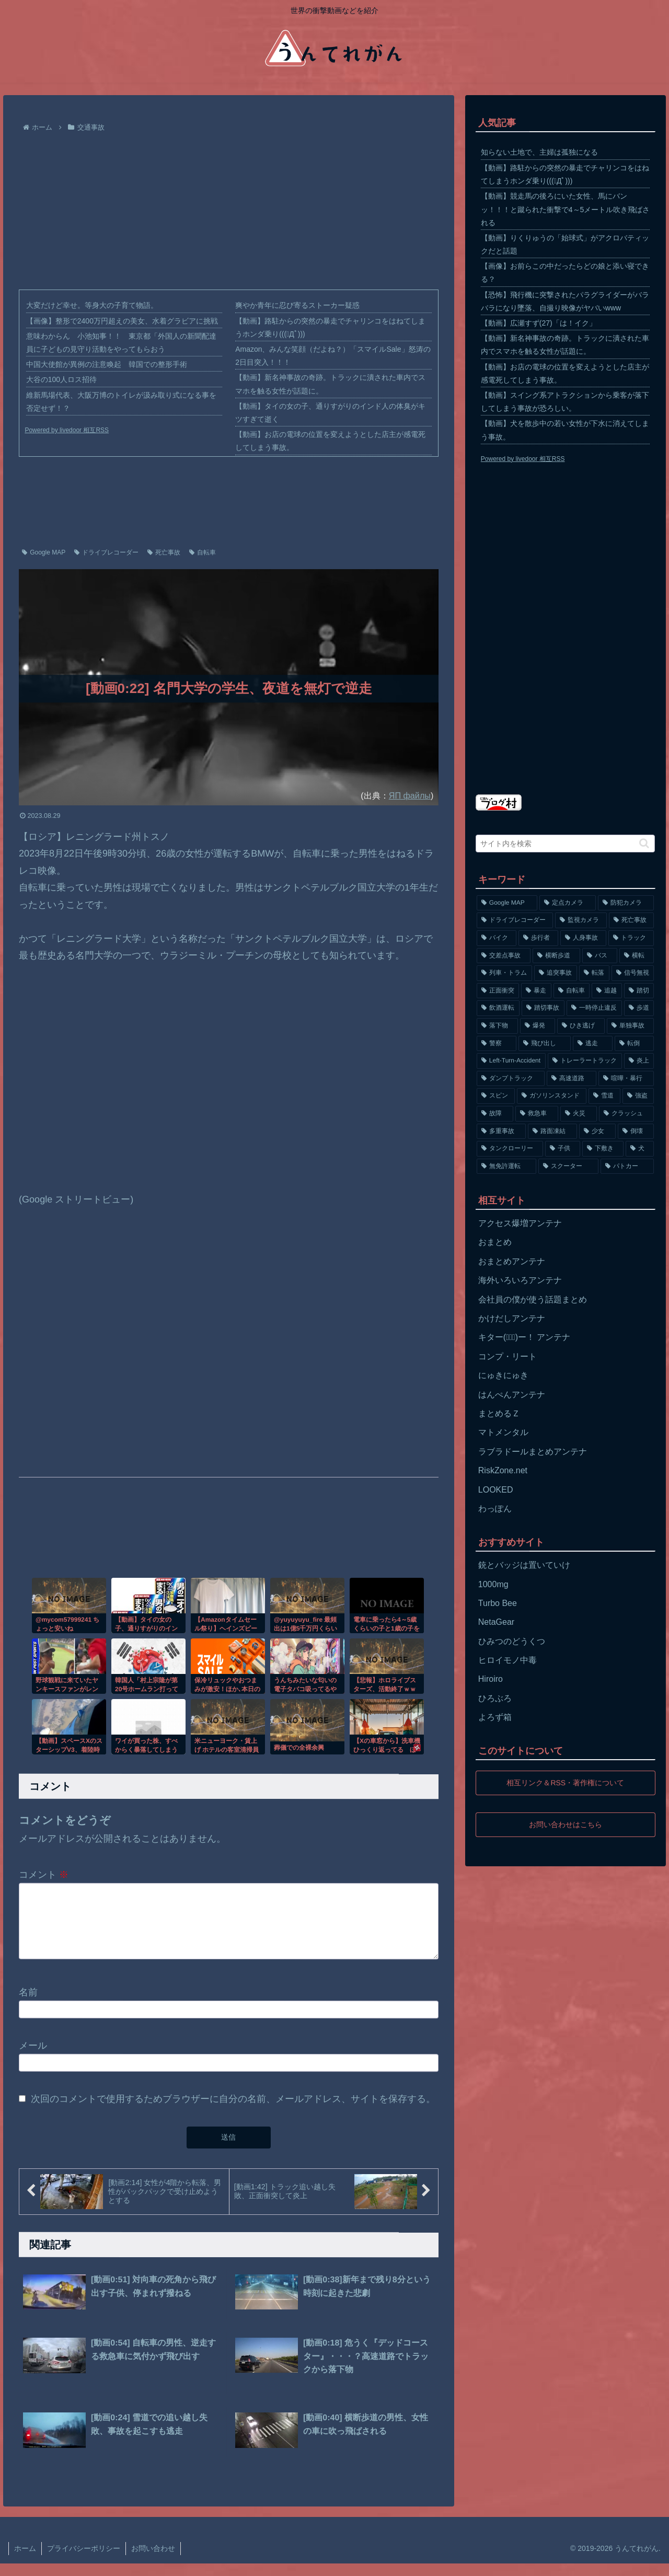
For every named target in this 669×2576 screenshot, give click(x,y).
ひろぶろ (495, 1698)
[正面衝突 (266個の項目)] (498, 991)
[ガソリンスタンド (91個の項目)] (551, 1096)
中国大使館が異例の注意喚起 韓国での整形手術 (106, 364)
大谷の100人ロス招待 (61, 379)
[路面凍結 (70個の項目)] (552, 1131)
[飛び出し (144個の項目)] (544, 1044)
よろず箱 (495, 1717)
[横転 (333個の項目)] (636, 956)
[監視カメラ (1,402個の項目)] (581, 920)
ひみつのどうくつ (511, 1641)
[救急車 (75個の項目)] (536, 1114)
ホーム (25, 2561)
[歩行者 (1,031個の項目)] (538, 938)
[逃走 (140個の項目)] (593, 1044)
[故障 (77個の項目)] (495, 1114)
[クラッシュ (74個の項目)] (626, 1114)
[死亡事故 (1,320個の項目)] (631, 920)
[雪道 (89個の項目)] (604, 1096)
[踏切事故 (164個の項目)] (543, 1008)
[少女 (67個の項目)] (597, 1131)
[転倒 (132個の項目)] (634, 1044)
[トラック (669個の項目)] (631, 938)
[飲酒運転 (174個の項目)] (498, 1008)
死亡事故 (163, 552)
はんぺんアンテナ (511, 1394)
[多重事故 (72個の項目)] (501, 1131)
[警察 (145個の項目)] (496, 1044)
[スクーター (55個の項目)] (568, 1166)
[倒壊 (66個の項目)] (636, 1131)
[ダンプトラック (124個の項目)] (511, 1079)
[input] (565, 843)
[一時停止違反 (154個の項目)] (594, 1008)
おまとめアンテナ (511, 1261)
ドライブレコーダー (106, 552)
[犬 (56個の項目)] (640, 1149)
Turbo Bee (497, 1603)
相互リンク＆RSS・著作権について (565, 1782)
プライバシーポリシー (83, 2561)
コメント (43, 1874)
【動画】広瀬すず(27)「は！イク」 (538, 323)
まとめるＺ (499, 1413)
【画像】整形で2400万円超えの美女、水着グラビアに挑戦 (122, 321)
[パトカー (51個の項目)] (627, 1166)
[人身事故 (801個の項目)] (583, 938)
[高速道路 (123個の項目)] (571, 1079)
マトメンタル (503, 1432)
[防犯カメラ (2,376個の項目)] (626, 903)
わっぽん (495, 1508)
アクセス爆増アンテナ (520, 1223)
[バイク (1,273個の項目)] (496, 938)
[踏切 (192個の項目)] (639, 991)
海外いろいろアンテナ (520, 1280)
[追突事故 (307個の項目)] (555, 973)
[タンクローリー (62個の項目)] (510, 1149)
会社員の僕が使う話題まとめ (532, 1299)
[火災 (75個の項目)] (578, 1114)
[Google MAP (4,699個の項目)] (507, 903)
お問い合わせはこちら (565, 1824)
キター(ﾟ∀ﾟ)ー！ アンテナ (524, 1337)
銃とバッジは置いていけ (524, 1565)
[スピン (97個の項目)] (496, 1096)
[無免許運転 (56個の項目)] (507, 1166)
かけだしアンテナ (511, 1318)
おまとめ (495, 1242)
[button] (644, 843)
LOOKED (495, 1489)
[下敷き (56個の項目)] (603, 1149)
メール (33, 2058)
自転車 (202, 552)
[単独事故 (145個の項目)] (630, 1026)
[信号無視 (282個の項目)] (633, 973)
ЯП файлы (410, 795)
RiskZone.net (502, 1470)
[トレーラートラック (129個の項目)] (585, 1061)
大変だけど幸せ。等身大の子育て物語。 (92, 305)
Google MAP (43, 552)
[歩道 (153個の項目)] (639, 1008)
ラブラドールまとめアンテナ (532, 1451)
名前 (28, 2004)
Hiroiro (490, 1678)
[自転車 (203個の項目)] (571, 991)
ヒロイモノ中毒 (507, 1660)
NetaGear (496, 1622)
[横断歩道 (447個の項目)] (556, 956)
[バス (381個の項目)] (599, 956)
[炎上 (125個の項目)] (639, 1061)
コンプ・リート (507, 1356)
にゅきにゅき (503, 1375)
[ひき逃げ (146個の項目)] (581, 1026)
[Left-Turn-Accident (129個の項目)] (511, 1061)
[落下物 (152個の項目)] (497, 1026)
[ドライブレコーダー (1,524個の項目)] (515, 920)
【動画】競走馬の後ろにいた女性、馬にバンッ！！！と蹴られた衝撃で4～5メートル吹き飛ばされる (565, 209)
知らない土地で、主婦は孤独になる (539, 152)
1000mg (493, 1584)
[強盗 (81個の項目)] (638, 1096)
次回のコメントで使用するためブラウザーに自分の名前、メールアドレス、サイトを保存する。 (233, 2111)
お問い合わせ (153, 2561)
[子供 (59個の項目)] (562, 1149)
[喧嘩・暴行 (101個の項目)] (626, 1079)
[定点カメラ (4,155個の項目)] (567, 903)
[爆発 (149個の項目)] (537, 1026)
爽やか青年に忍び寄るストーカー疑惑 (297, 305)
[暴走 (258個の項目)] (536, 991)
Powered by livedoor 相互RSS (67, 430)
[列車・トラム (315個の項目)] (504, 973)
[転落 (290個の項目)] (594, 973)
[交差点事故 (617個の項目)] (503, 956)
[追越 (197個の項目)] (607, 991)
